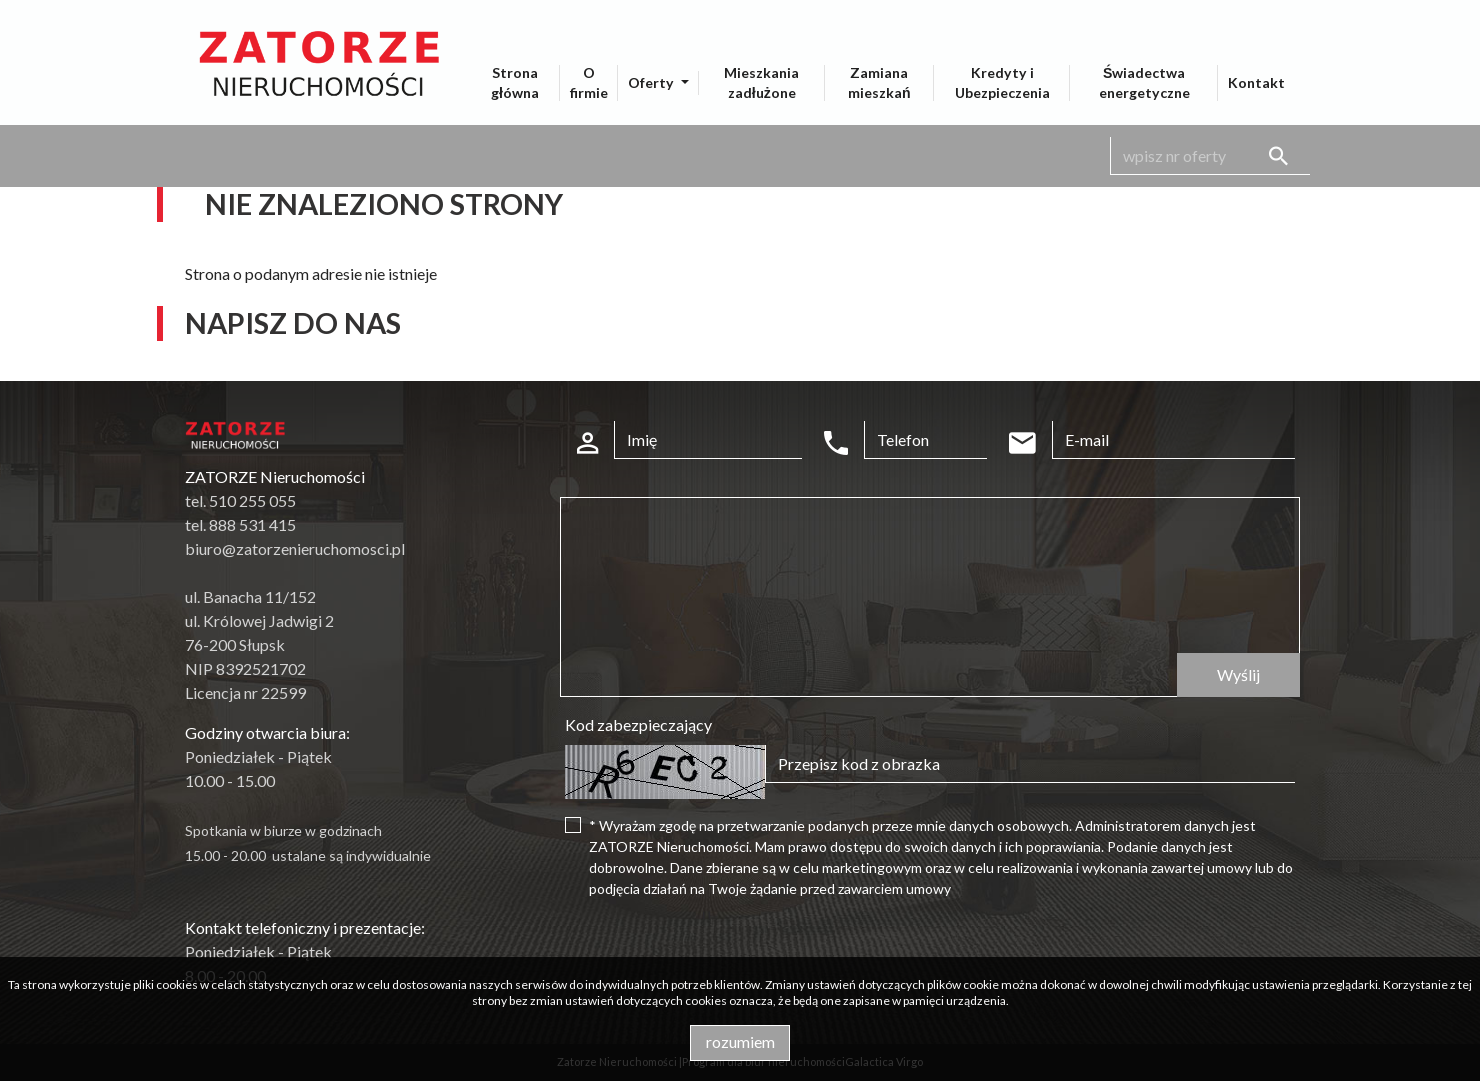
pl (1163, 13)
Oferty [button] (652, 82)
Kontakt (1256, 82)
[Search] (1210, 156)
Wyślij (1238, 674)
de (1264, 13)
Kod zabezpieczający (638, 724)
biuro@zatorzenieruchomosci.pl (295, 548)
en (1214, 13)
